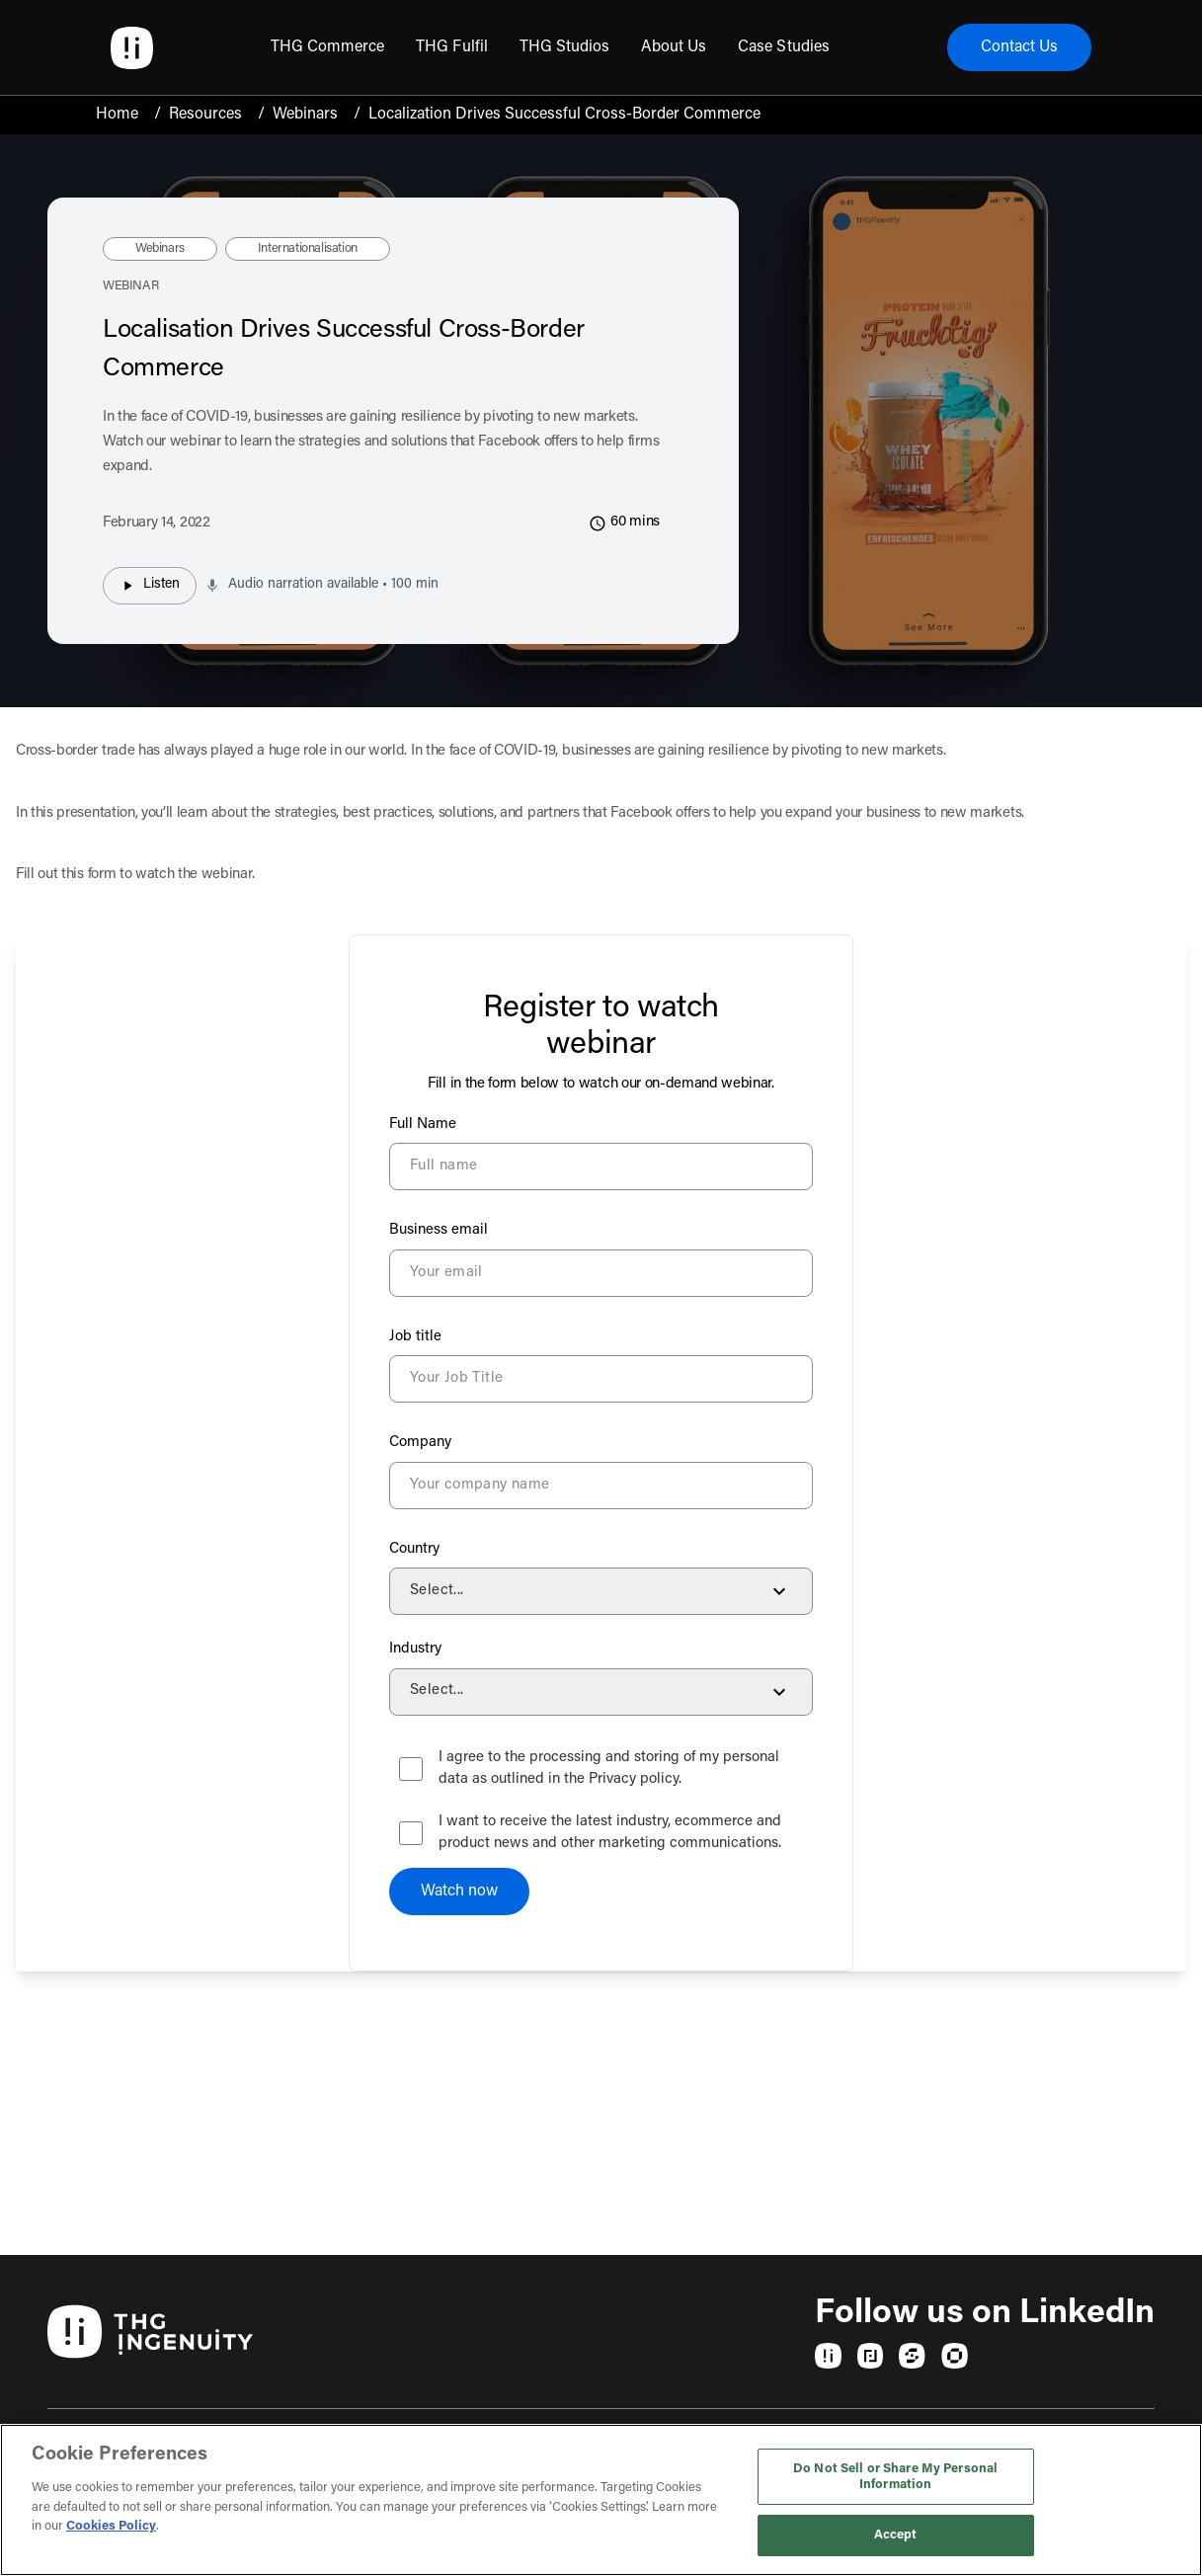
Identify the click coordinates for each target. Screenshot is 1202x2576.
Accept (896, 2535)
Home (117, 114)
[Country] (601, 1591)
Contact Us (1019, 47)
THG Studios (564, 47)
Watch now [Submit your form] (459, 1891)
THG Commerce (327, 47)
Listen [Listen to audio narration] (150, 586)
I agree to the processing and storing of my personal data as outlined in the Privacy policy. (609, 1769)
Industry (415, 1649)
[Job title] (601, 1379)
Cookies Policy (111, 2526)
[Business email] (601, 1273)
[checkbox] (411, 1769)
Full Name (422, 1124)
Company (420, 1442)
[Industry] (601, 1692)
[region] (601, 2500)
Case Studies (783, 47)
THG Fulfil (451, 47)
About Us (673, 47)
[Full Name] (601, 1166)
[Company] (601, 1485)
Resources (205, 114)
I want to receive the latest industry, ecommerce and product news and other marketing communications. (610, 1833)
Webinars (305, 114)
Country (414, 1549)
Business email (438, 1230)
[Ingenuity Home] (132, 48)
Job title (415, 1336)
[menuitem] (327, 47)
